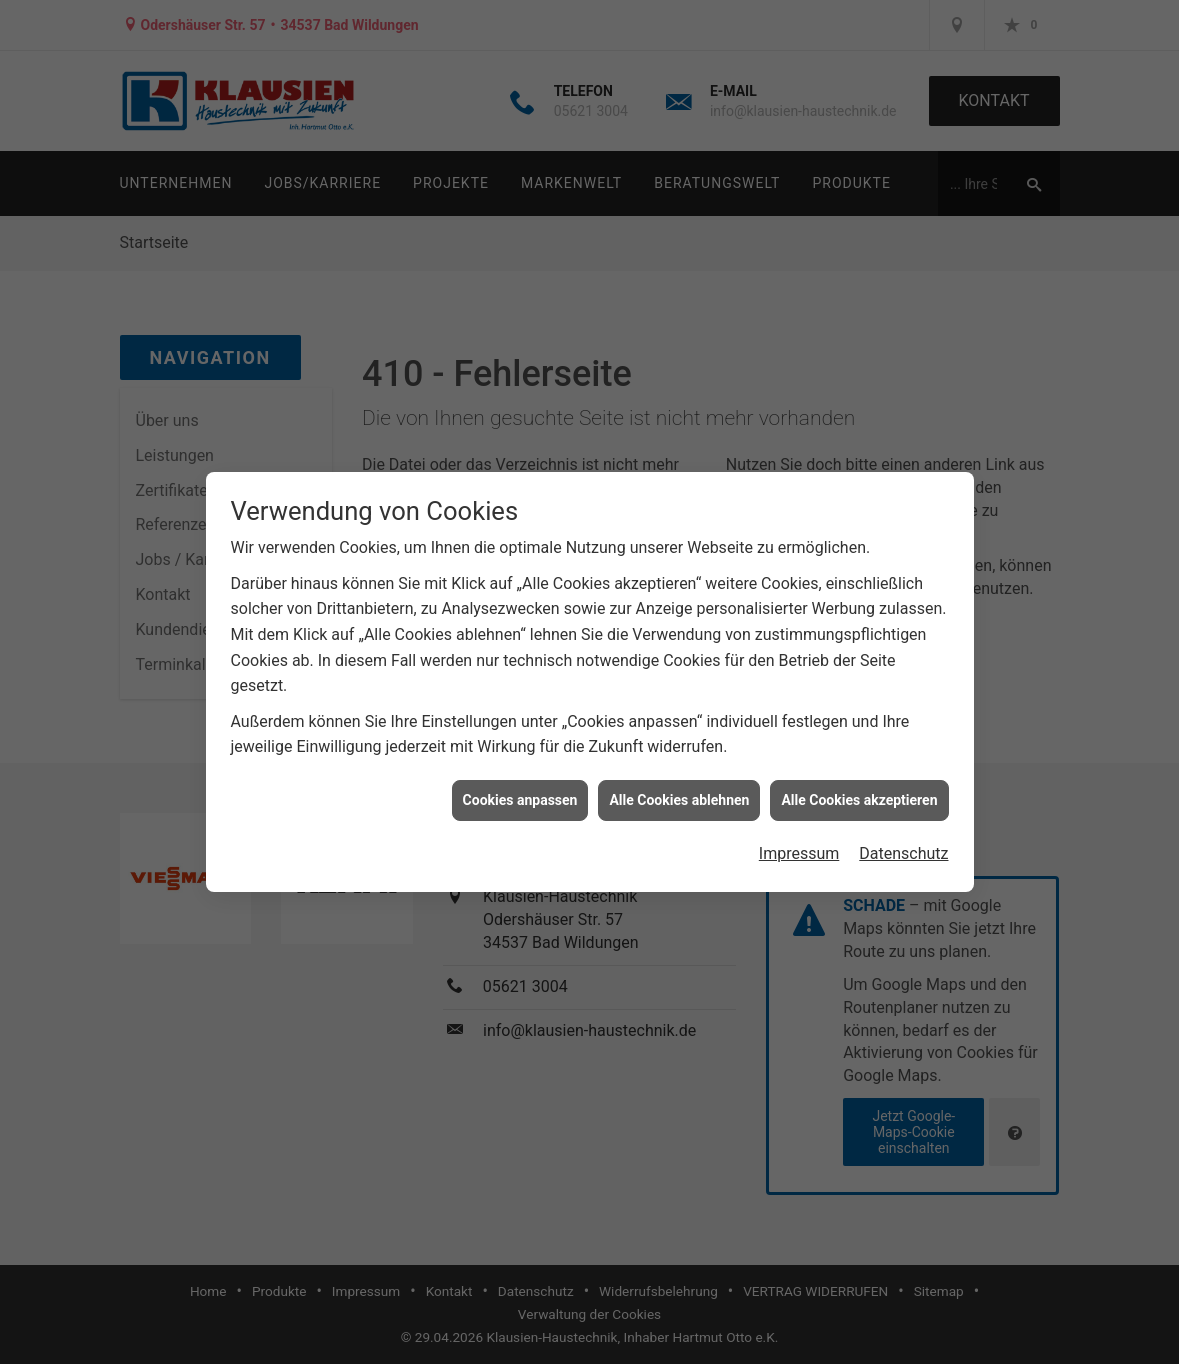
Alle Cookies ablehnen (679, 792)
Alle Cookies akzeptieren (859, 792)
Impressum (799, 845)
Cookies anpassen (520, 792)
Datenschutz (903, 845)
